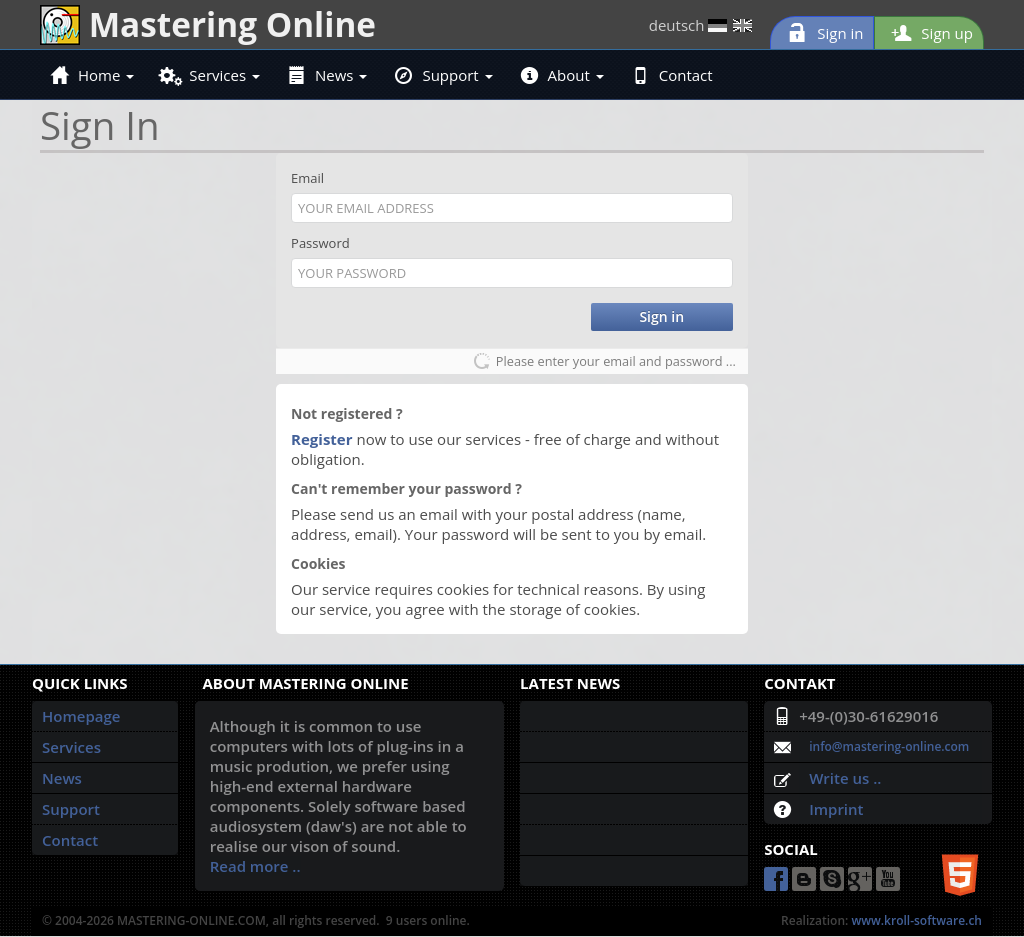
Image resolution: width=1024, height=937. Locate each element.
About (562, 74)
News (327, 74)
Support (443, 74)
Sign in (822, 33)
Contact (672, 74)
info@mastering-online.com (889, 746)
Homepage (81, 716)
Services (211, 74)
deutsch (701, 25)
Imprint (836, 809)
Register (321, 439)
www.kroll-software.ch (916, 920)
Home (92, 74)
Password (320, 243)
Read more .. (255, 866)
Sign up (929, 33)
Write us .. (845, 778)
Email (307, 178)
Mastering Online (208, 24)
